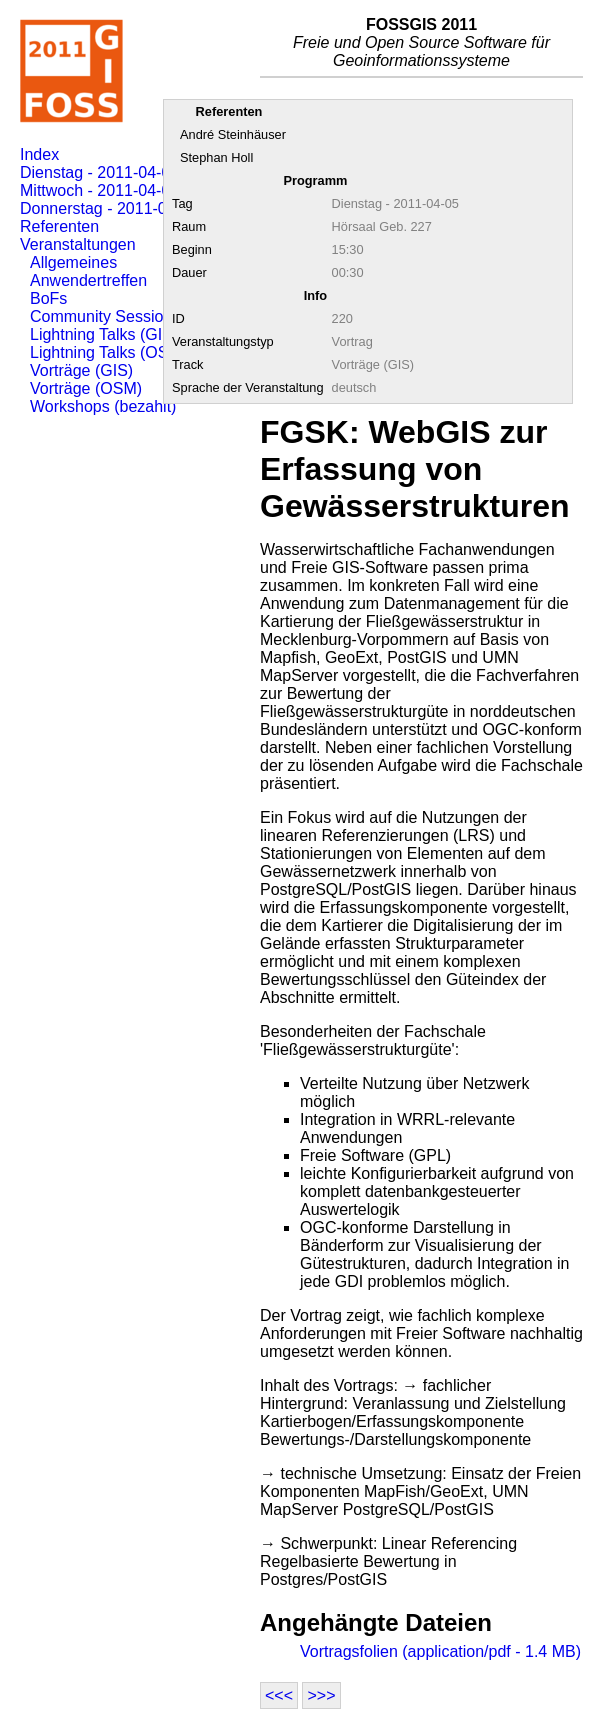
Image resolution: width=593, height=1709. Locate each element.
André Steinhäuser (233, 134)
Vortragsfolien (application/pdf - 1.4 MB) (440, 1651)
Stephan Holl (216, 157)
